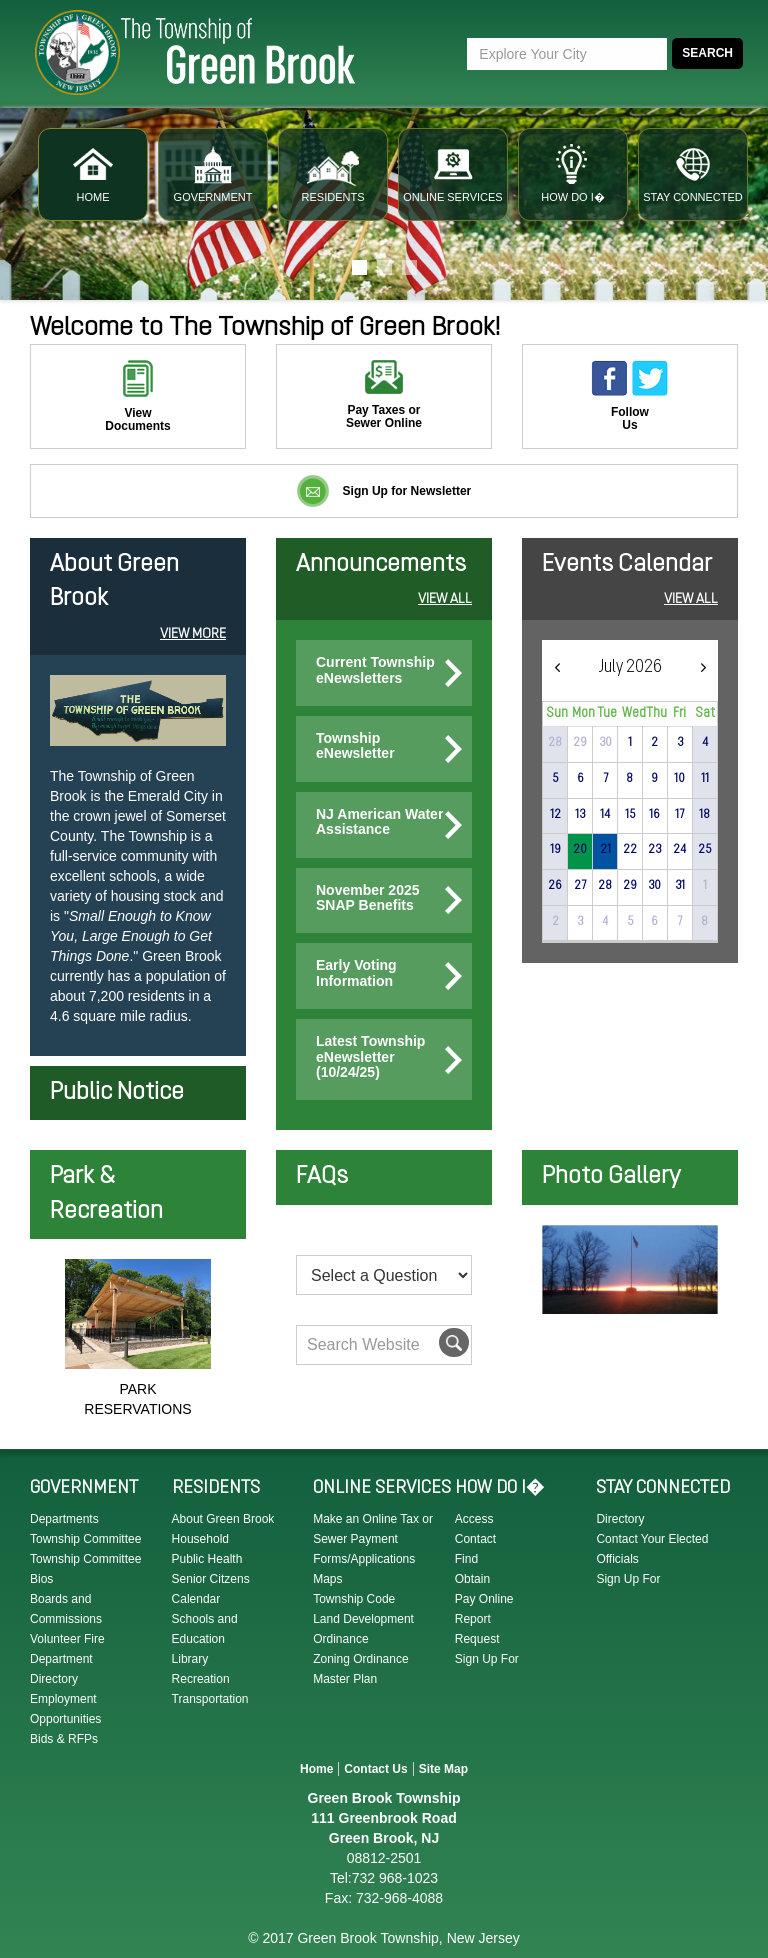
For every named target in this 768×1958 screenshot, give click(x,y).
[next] (703, 667)
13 (580, 815)
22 (630, 850)
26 (555, 886)
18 (704, 815)
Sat (705, 713)
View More (193, 634)
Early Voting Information (356, 973)
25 (704, 850)
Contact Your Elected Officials (652, 1549)
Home (316, 1769)
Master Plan (345, 1679)
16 (654, 815)
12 (555, 815)
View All (445, 599)
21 (605, 850)
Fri (679, 713)
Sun (557, 713)
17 (679, 815)
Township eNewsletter (355, 746)
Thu (656, 713)
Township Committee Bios (85, 1569)
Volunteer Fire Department (67, 1649)
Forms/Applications (364, 1559)
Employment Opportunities (65, 1709)
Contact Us (375, 1769)
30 (605, 743)
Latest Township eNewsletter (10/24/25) (370, 1057)
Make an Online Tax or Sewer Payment (373, 1529)
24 (679, 850)
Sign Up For (487, 1659)
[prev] (557, 667)
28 (605, 886)
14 (605, 815)
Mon (583, 713)
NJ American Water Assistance (379, 822)
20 (580, 850)
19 (555, 850)
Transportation (210, 1699)
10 (679, 779)
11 (705, 779)
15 (630, 815)
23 (654, 850)
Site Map (443, 1769)
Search (707, 53)
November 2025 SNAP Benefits (368, 898)
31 (680, 886)
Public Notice (117, 1093)
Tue (607, 713)
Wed (634, 713)
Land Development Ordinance (363, 1629)
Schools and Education (205, 1629)
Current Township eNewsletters (375, 670)
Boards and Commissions (66, 1609)
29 (580, 743)
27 (580, 886)
